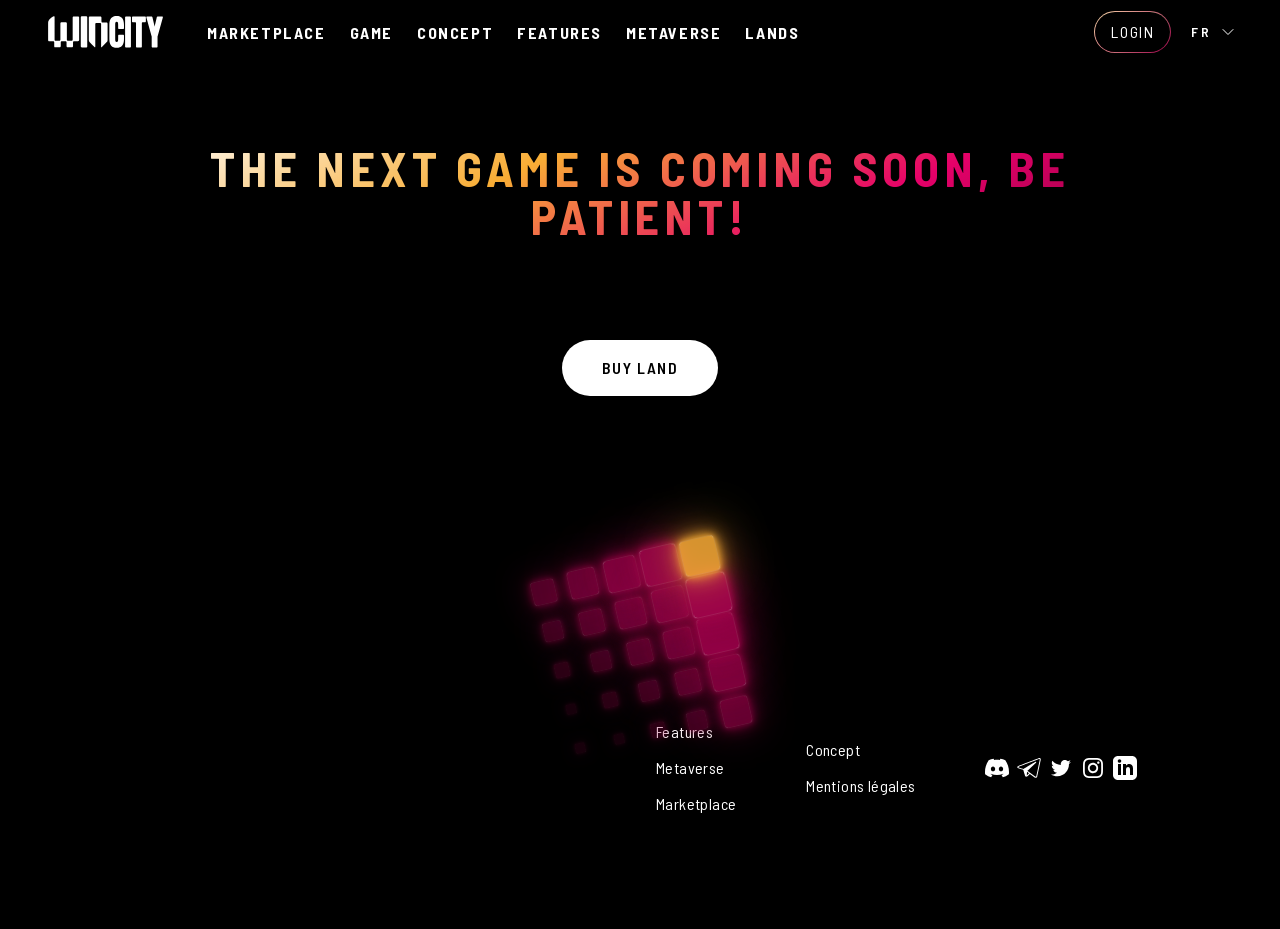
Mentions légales (860, 785)
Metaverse (690, 767)
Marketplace (696, 803)
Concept (833, 749)
